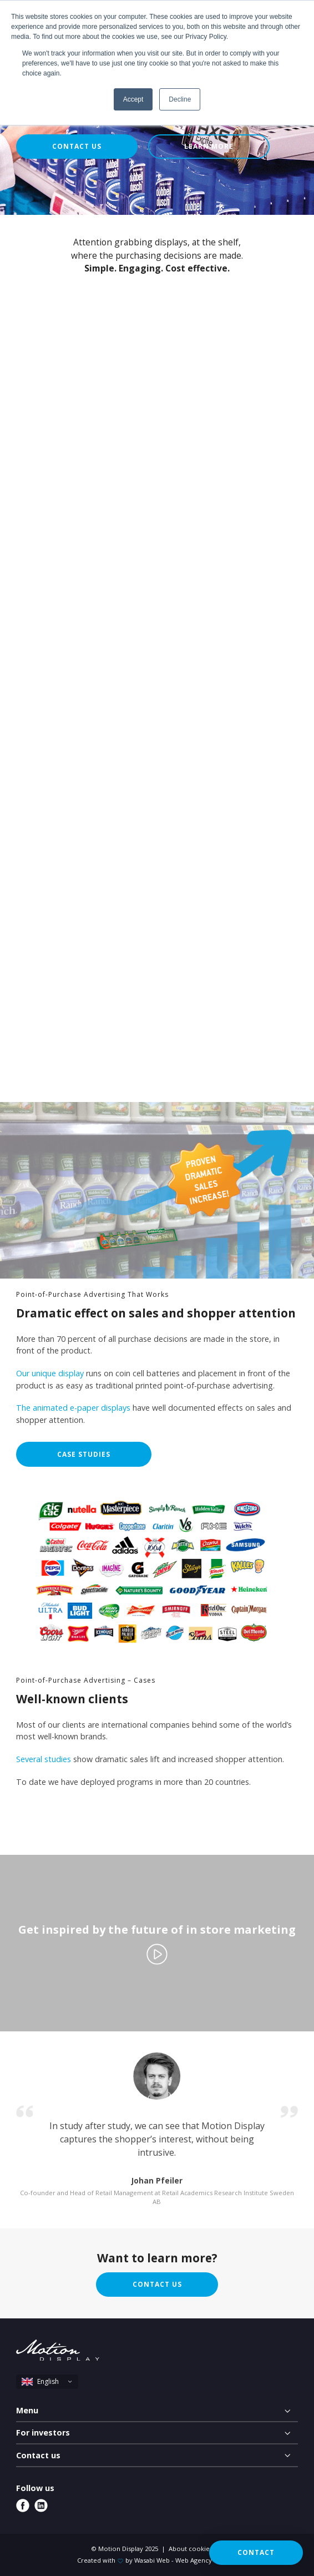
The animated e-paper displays (73, 1407)
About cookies (191, 2548)
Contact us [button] (77, 146)
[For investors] (157, 2433)
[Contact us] (157, 2455)
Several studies (43, 1759)
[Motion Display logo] (57, 2351)
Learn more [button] (209, 146)
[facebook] (22, 2505)
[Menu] (157, 2410)
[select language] (47, 2381)
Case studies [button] (83, 1454)
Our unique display (50, 1373)
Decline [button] (180, 99)
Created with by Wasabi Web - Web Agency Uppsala (157, 2560)
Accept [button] (133, 99)
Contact (256, 2552)
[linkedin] (41, 2505)
